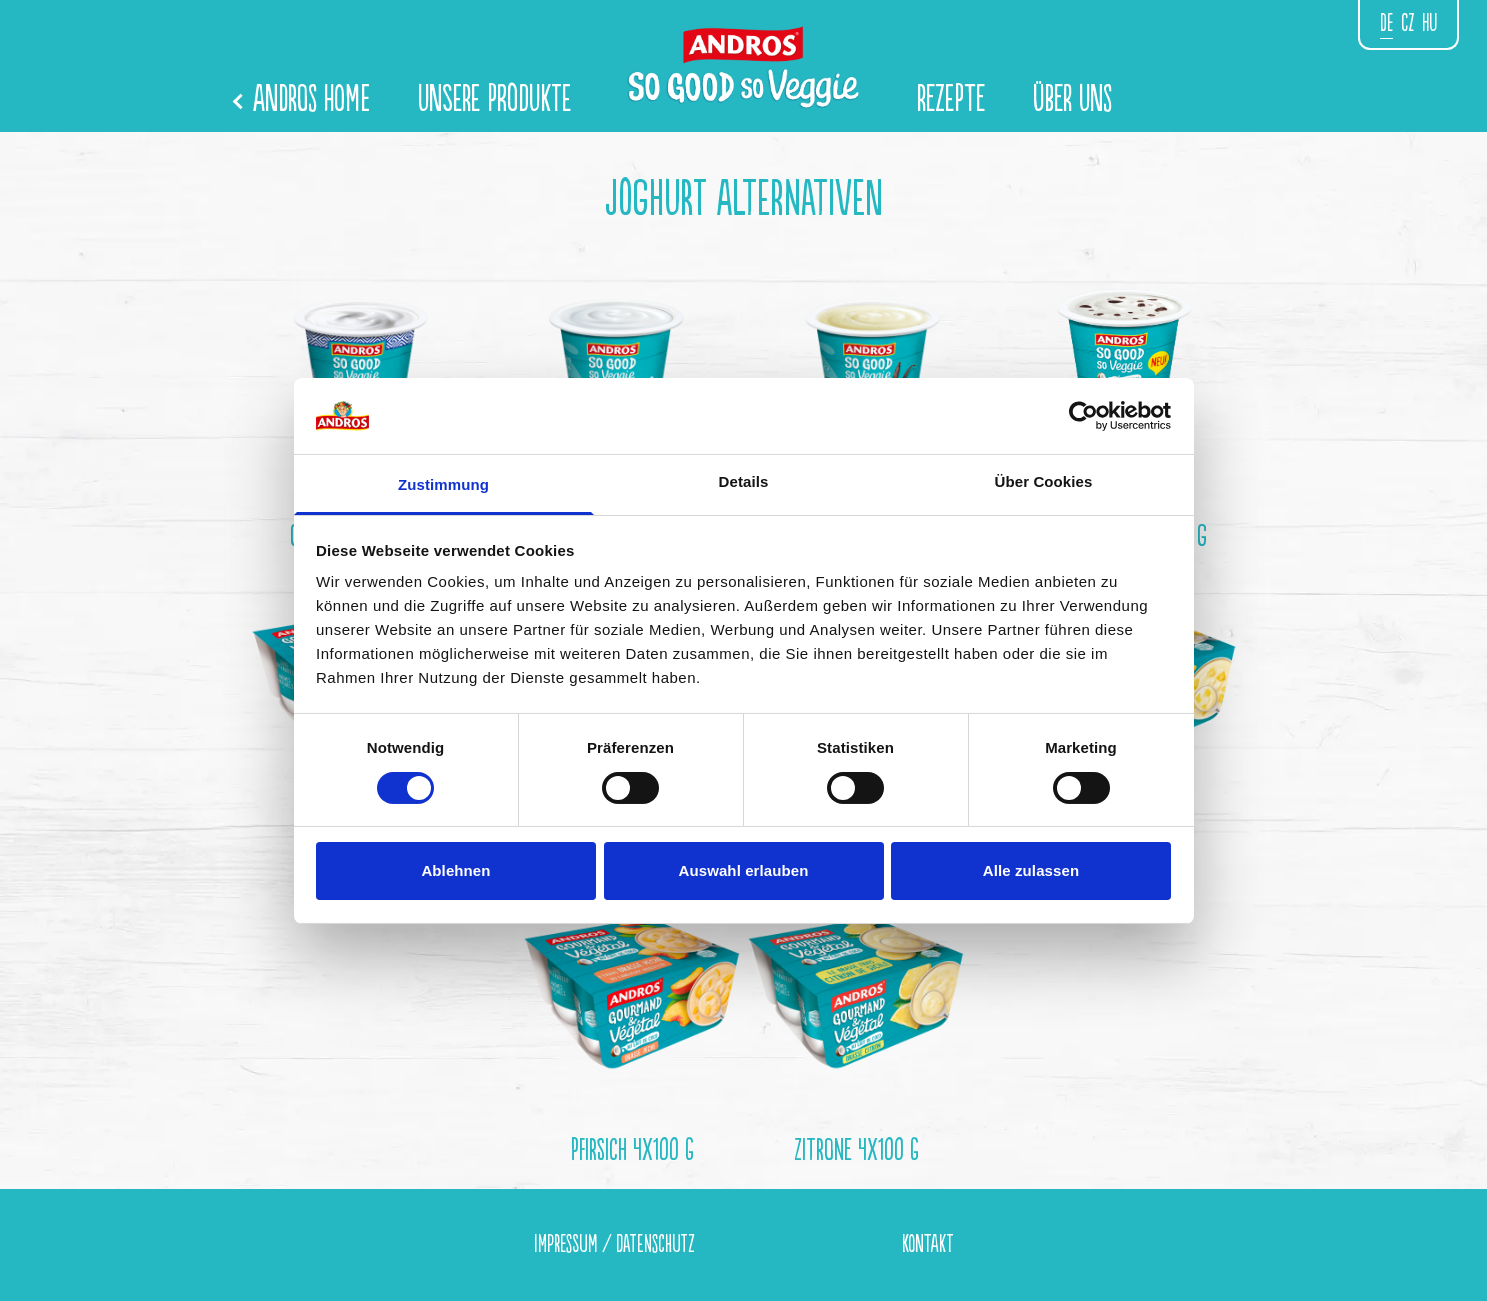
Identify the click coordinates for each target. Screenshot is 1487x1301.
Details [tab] (744, 481)
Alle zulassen (1031, 870)
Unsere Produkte (494, 100)
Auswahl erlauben (744, 870)
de (1386, 23)
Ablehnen (455, 870)
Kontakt (928, 1244)
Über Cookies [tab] (1044, 481)
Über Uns (1072, 100)
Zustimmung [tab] (443, 484)
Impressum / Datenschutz (614, 1244)
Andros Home (302, 100)
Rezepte (951, 100)
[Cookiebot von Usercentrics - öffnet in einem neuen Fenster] (1083, 416)
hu (1429, 23)
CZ (1407, 23)
